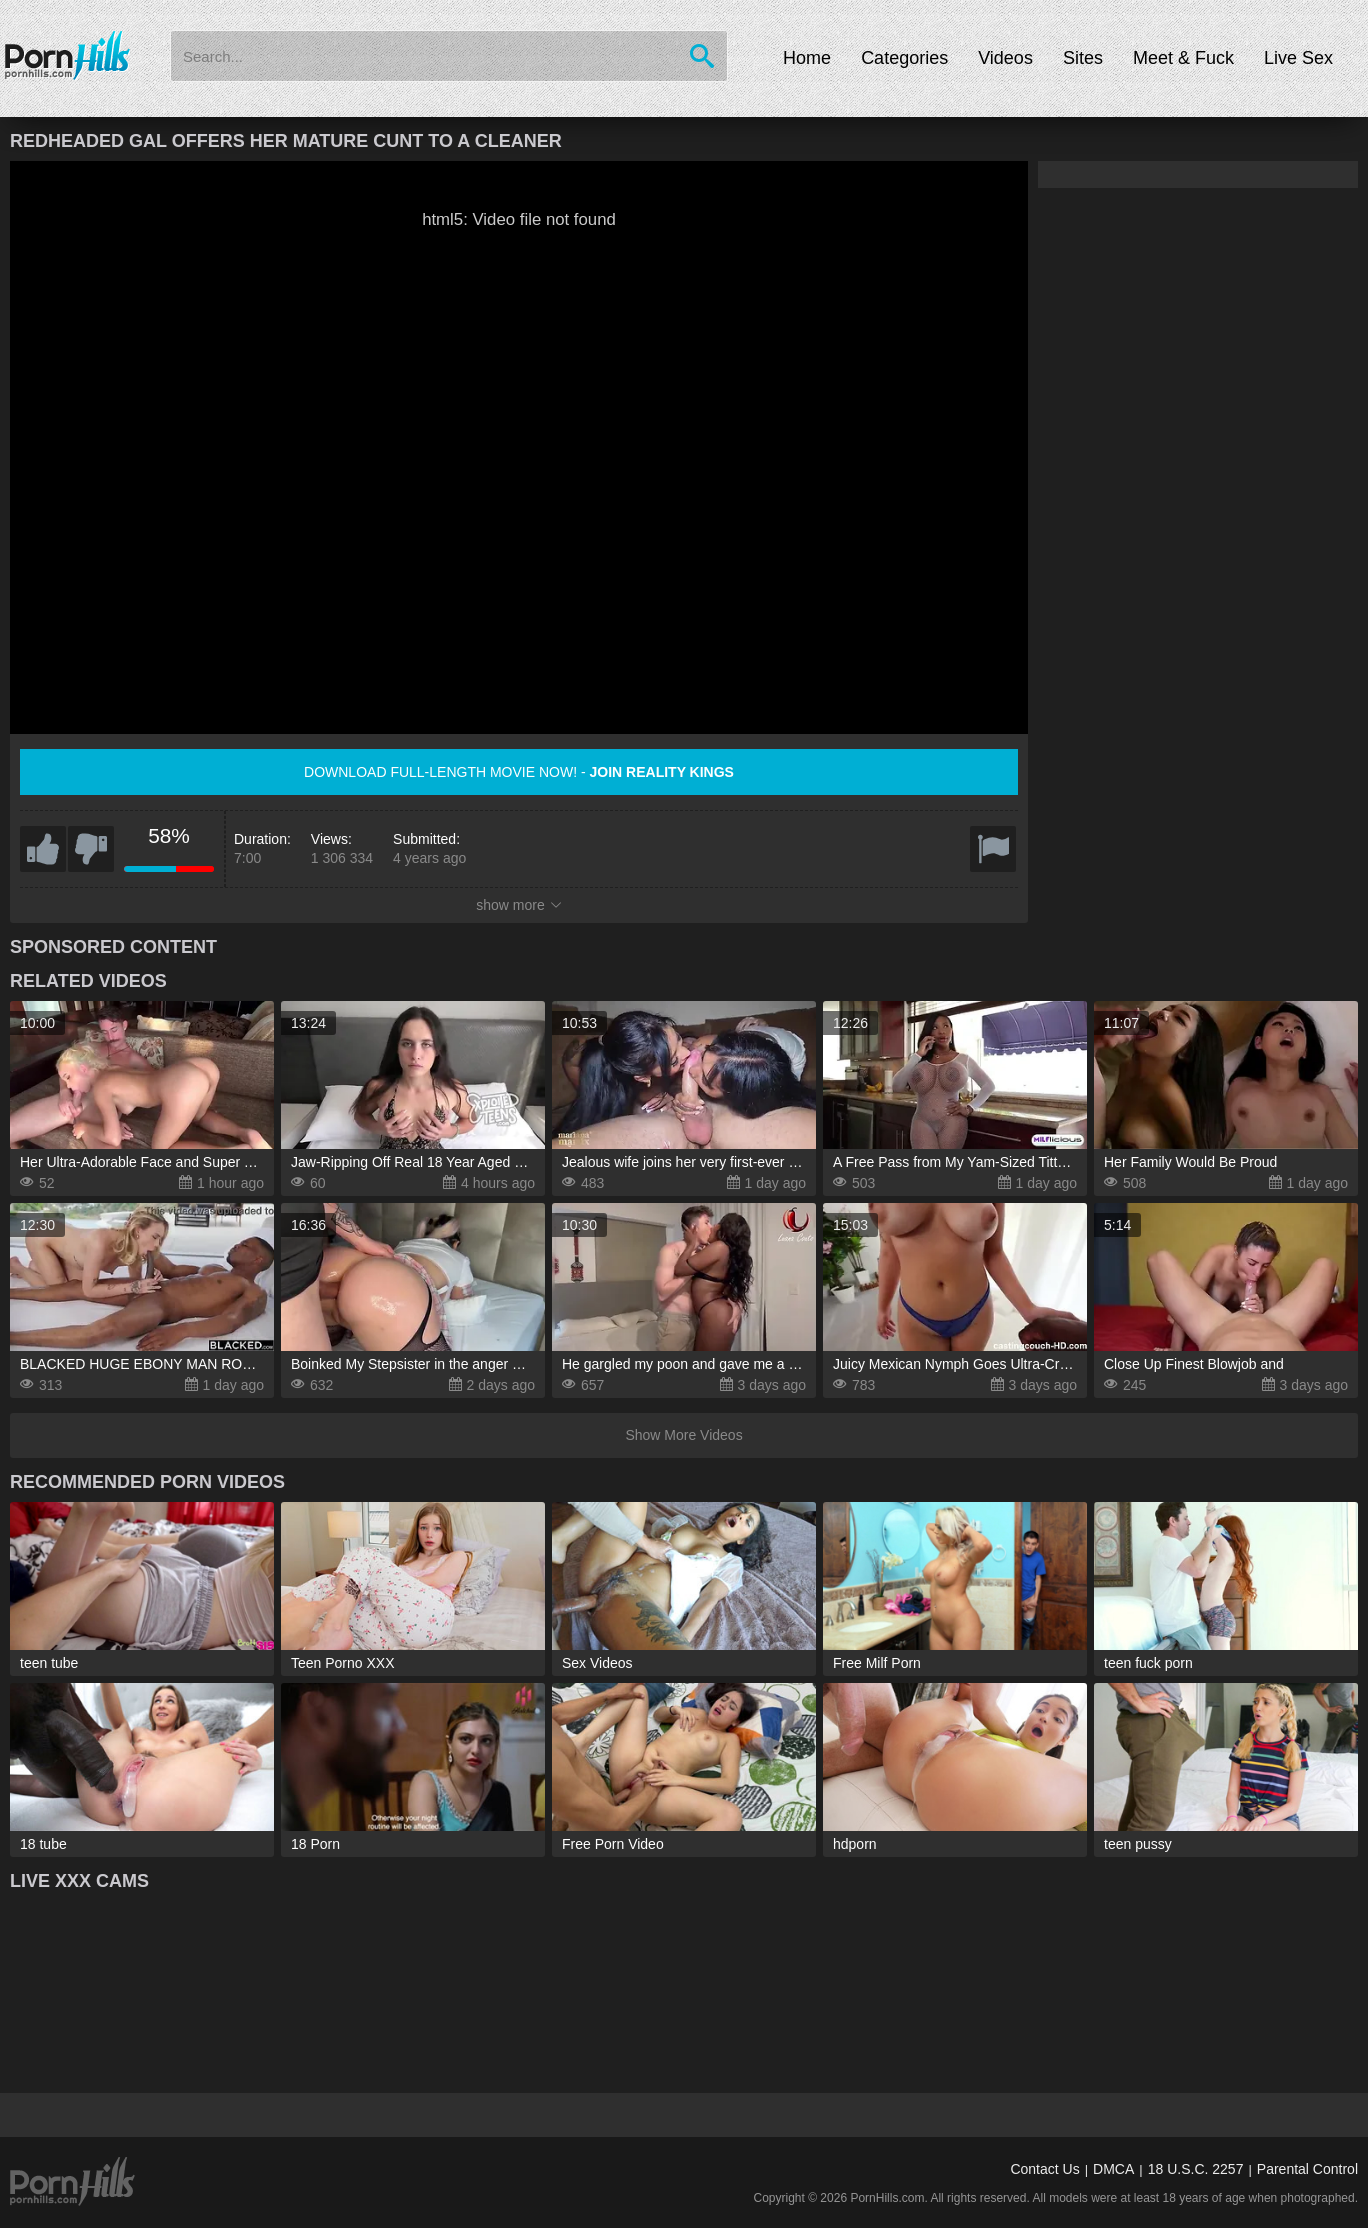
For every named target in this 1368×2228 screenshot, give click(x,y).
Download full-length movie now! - (519, 772)
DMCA (1113, 2169)
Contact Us (1044, 2169)
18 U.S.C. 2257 (1196, 2169)
